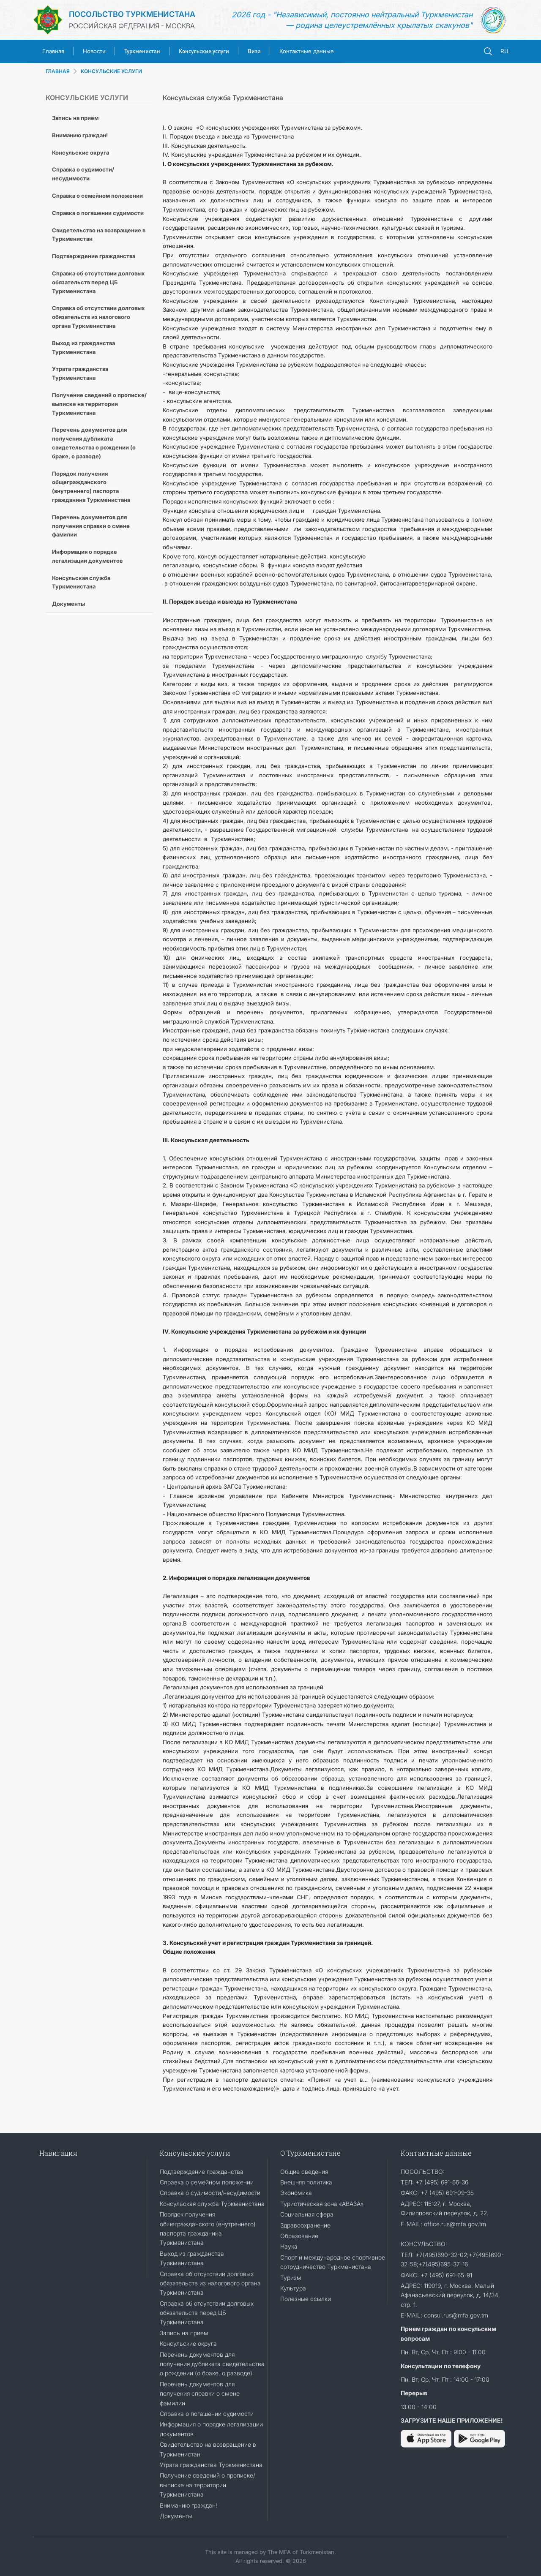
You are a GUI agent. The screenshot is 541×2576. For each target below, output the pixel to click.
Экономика (296, 2192)
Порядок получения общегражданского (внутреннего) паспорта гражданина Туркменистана (91, 486)
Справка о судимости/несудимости (83, 174)
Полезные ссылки (305, 2298)
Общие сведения (304, 2171)
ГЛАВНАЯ (58, 71)
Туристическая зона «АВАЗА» (321, 2203)
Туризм (290, 2277)
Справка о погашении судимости (98, 213)
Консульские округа (80, 152)
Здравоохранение (305, 2225)
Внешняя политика (306, 2182)
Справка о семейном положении (97, 195)
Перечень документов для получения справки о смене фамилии (91, 526)
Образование (299, 2235)
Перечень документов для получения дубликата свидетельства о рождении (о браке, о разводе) (94, 442)
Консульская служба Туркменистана (81, 582)
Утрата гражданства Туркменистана (80, 373)
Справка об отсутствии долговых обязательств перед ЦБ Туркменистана (98, 282)
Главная (53, 51)
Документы (68, 603)
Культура (293, 2288)
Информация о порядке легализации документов (87, 556)
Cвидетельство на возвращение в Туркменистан (98, 234)
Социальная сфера (306, 2214)
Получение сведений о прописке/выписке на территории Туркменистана (99, 404)
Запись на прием (75, 117)
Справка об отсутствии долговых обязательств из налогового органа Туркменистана (98, 317)
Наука (289, 2246)
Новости (94, 51)
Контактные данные (306, 51)
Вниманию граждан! (80, 135)
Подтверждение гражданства (93, 256)
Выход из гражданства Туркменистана (83, 347)
